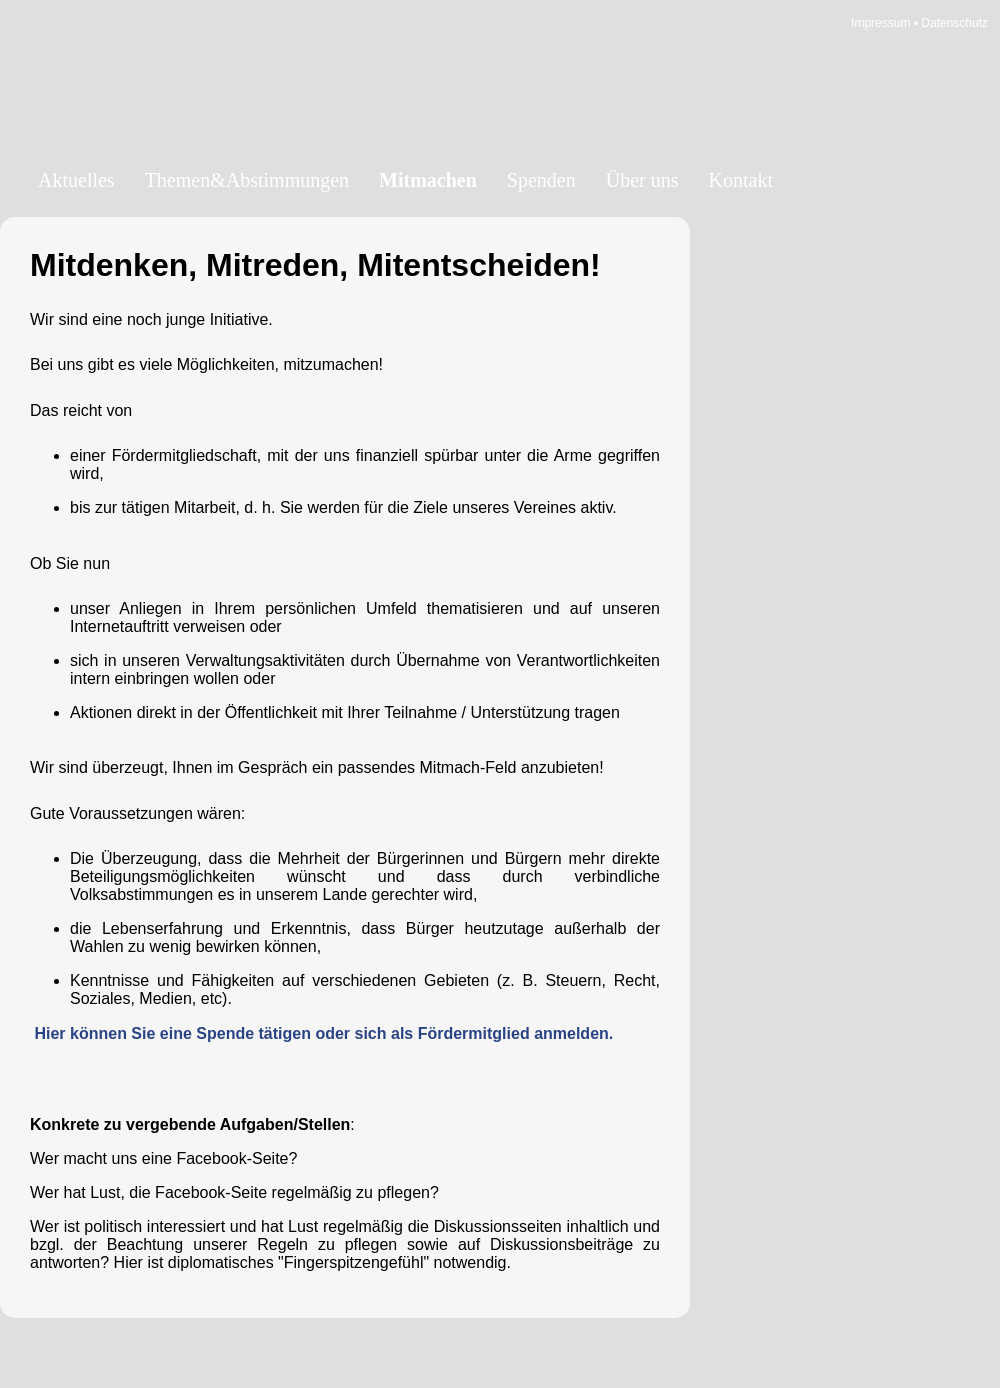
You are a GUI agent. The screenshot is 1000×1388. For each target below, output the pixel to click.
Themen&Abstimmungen (247, 180)
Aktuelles (76, 180)
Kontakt (741, 180)
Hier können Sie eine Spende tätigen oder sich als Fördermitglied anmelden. (323, 1033)
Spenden (541, 180)
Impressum (880, 23)
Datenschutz (954, 23)
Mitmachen (428, 180)
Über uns (642, 180)
